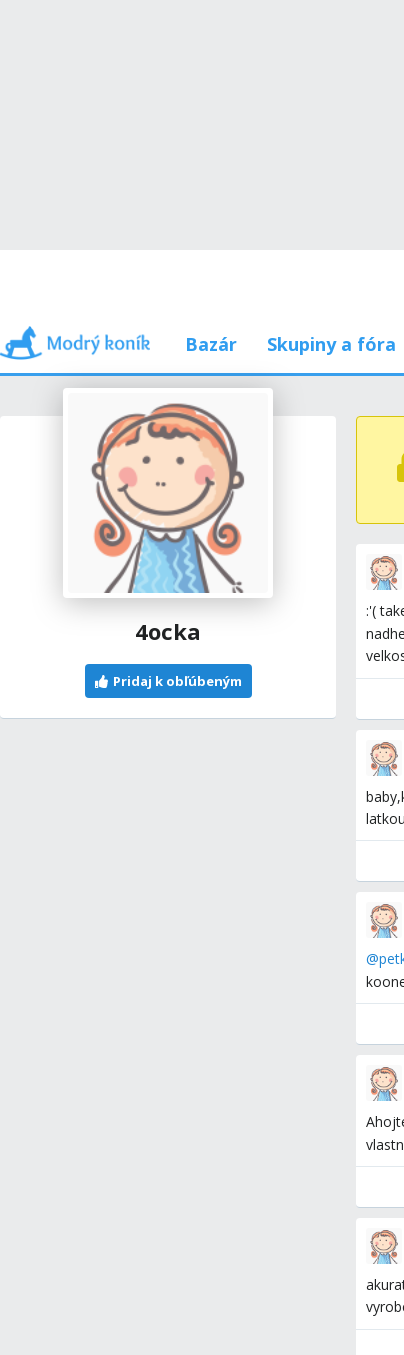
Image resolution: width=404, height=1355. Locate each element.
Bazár (211, 344)
